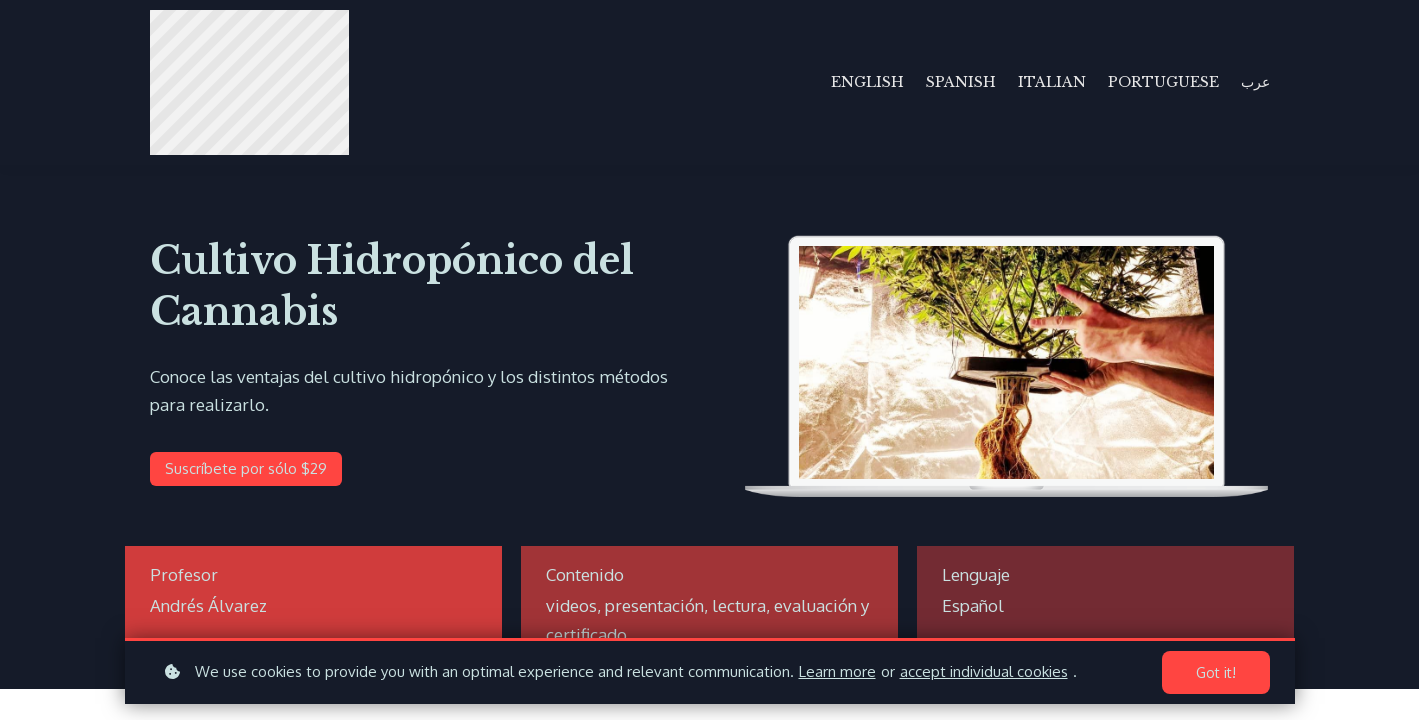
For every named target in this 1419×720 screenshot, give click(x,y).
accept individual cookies (984, 671)
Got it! (1216, 672)
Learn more (837, 671)
